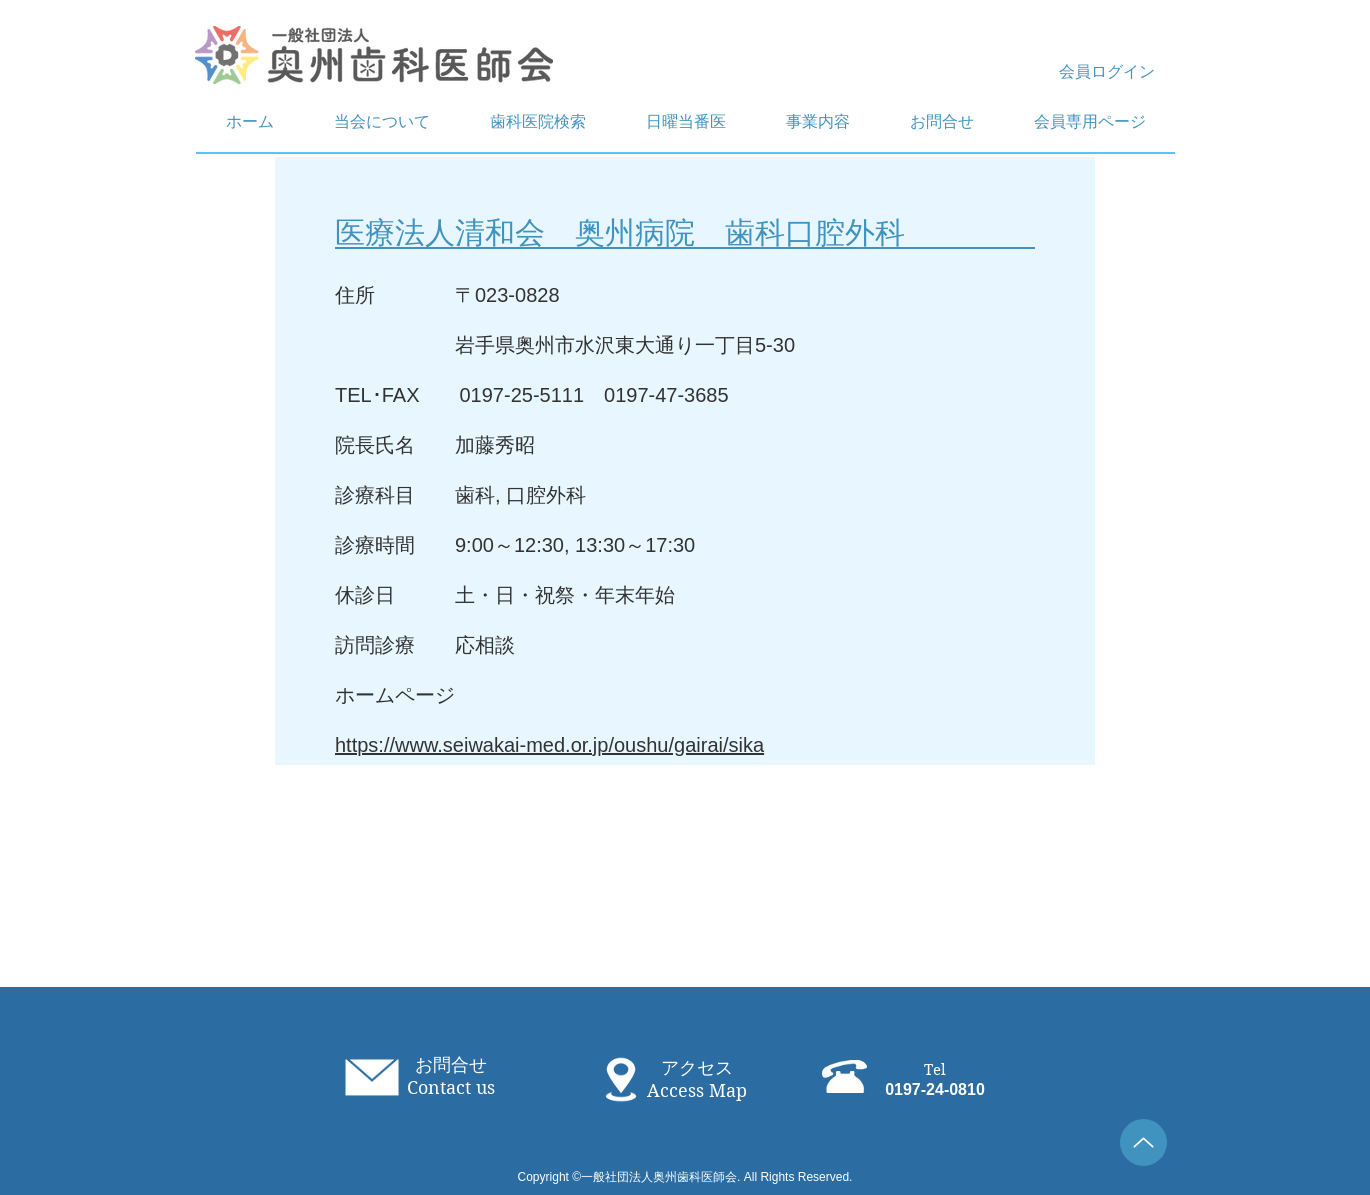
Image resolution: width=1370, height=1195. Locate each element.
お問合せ (451, 1065)
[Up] (1143, 1142)
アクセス (697, 1068)
